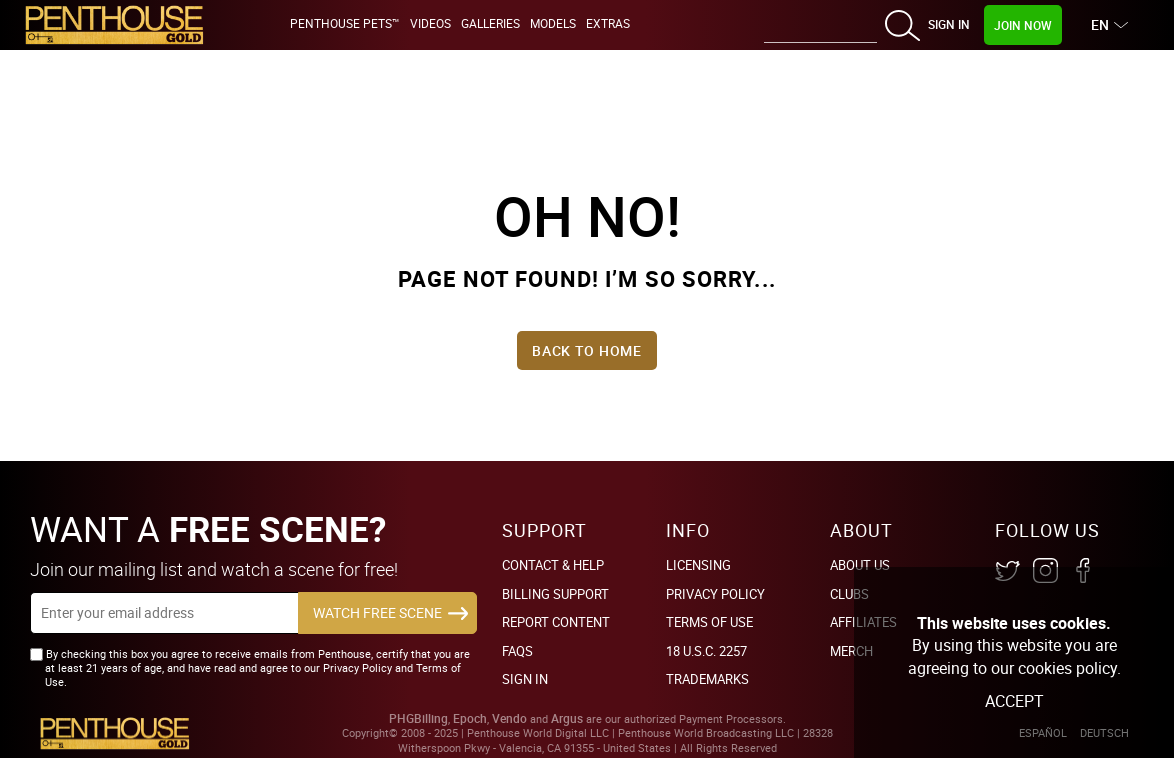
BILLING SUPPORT (555, 594)
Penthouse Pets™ (345, 23)
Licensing (698, 565)
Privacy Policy (715, 594)
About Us (860, 565)
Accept (1014, 701)
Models (553, 23)
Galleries (490, 23)
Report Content (556, 622)
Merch (851, 651)
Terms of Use (709, 622)
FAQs (517, 651)
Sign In (949, 24)
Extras (608, 23)
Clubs (849, 594)
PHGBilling (418, 718)
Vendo (509, 718)
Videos (430, 23)
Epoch (470, 718)
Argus (567, 718)
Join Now (1023, 25)
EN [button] (1102, 24)
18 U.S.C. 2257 (706, 651)
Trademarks (707, 679)
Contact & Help (553, 565)
